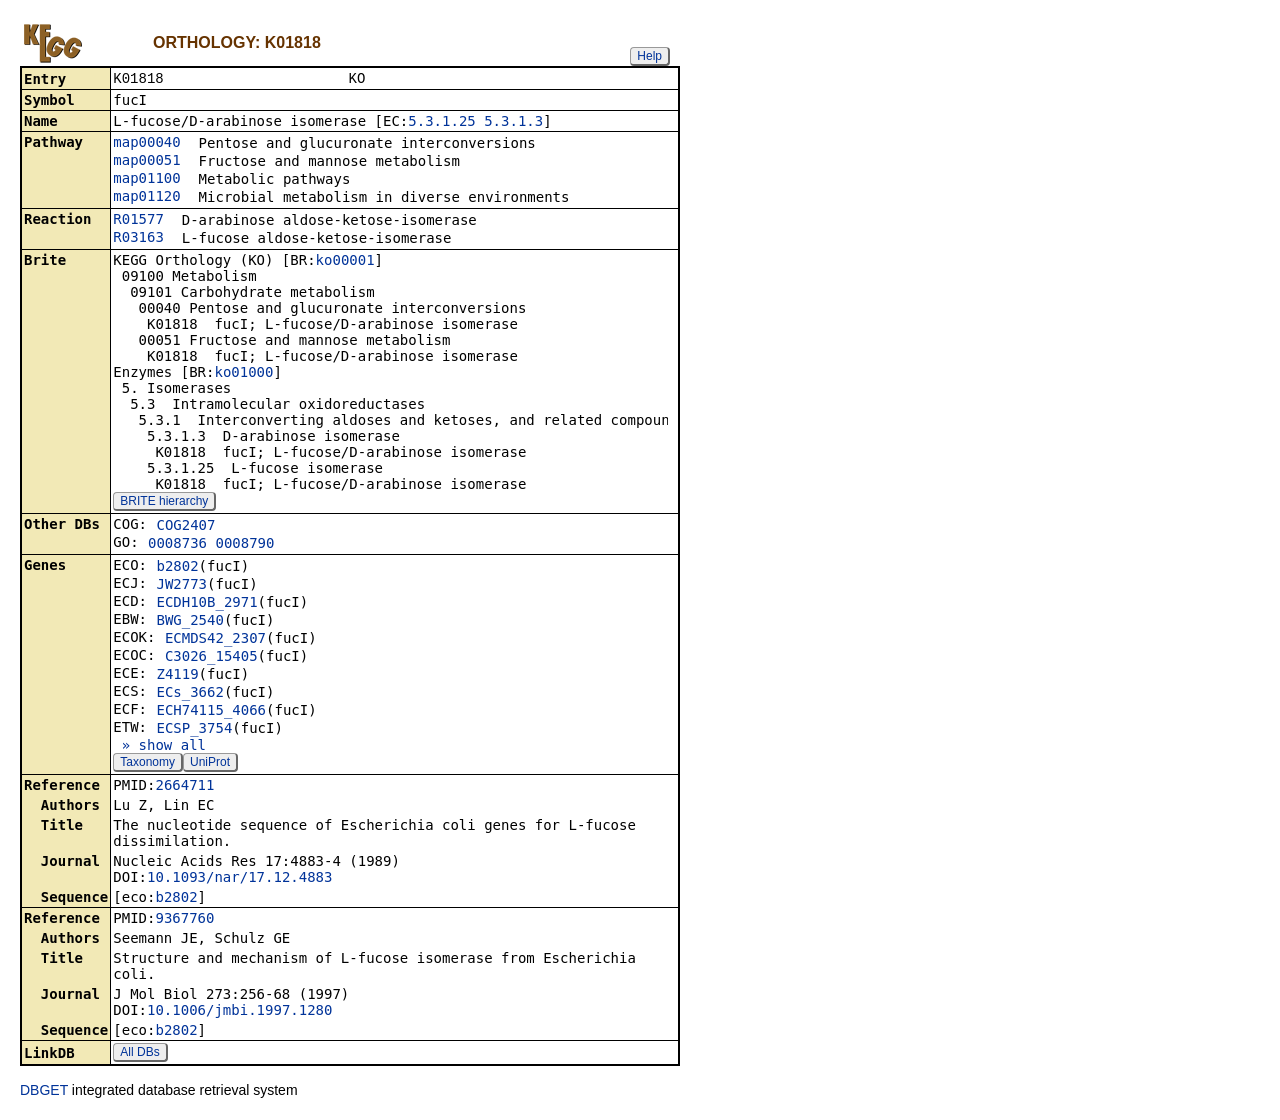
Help (649, 56)
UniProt (210, 764)
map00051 (146, 162)
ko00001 (345, 262)
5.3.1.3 (513, 123)
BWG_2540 (189, 622)
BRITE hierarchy (164, 503)
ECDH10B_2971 (206, 604)
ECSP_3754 (194, 730)
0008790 (244, 545)
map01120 (146, 198)
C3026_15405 (211, 658)
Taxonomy (147, 764)
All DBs (139, 1054)
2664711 (184, 787)
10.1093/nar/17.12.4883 (239, 879)
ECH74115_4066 (211, 712)
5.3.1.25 (441, 123)
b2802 (177, 568)
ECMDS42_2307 (215, 640)
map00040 (146, 144)
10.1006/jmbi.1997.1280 (239, 1012)
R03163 (138, 239)
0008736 (177, 545)
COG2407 (185, 527)
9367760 (184, 920)
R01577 (138, 221)
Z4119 (177, 676)
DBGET (44, 1092)
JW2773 (181, 586)
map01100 (146, 180)
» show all (159, 747)
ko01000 (243, 374)
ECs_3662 (189, 694)
